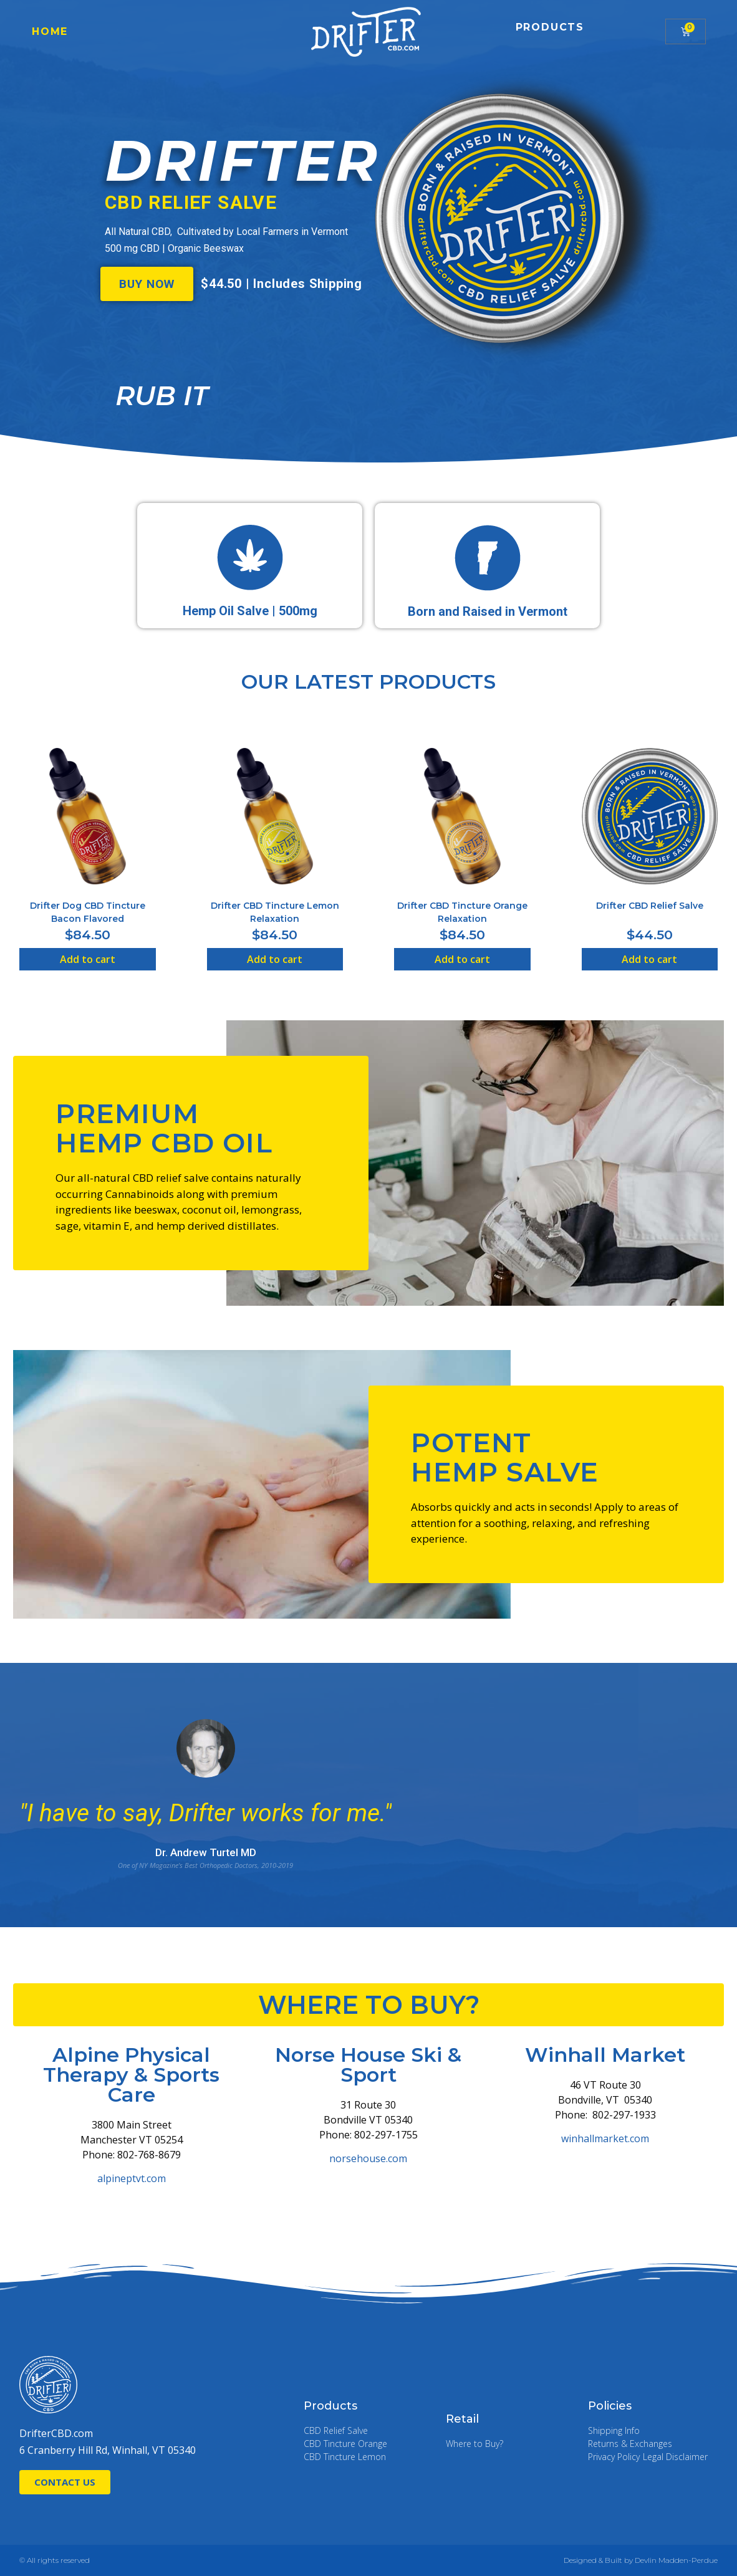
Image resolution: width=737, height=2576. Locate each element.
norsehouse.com (368, 2158)
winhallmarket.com (605, 2138)
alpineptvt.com (131, 2178)
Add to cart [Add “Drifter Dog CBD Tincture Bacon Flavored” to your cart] (87, 959)
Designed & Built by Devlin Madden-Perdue (641, 2560)
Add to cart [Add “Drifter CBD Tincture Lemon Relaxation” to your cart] (274, 959)
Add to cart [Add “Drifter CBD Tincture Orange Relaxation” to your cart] (462, 959)
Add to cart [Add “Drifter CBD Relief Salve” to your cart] (649, 959)
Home (50, 31)
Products (550, 27)
